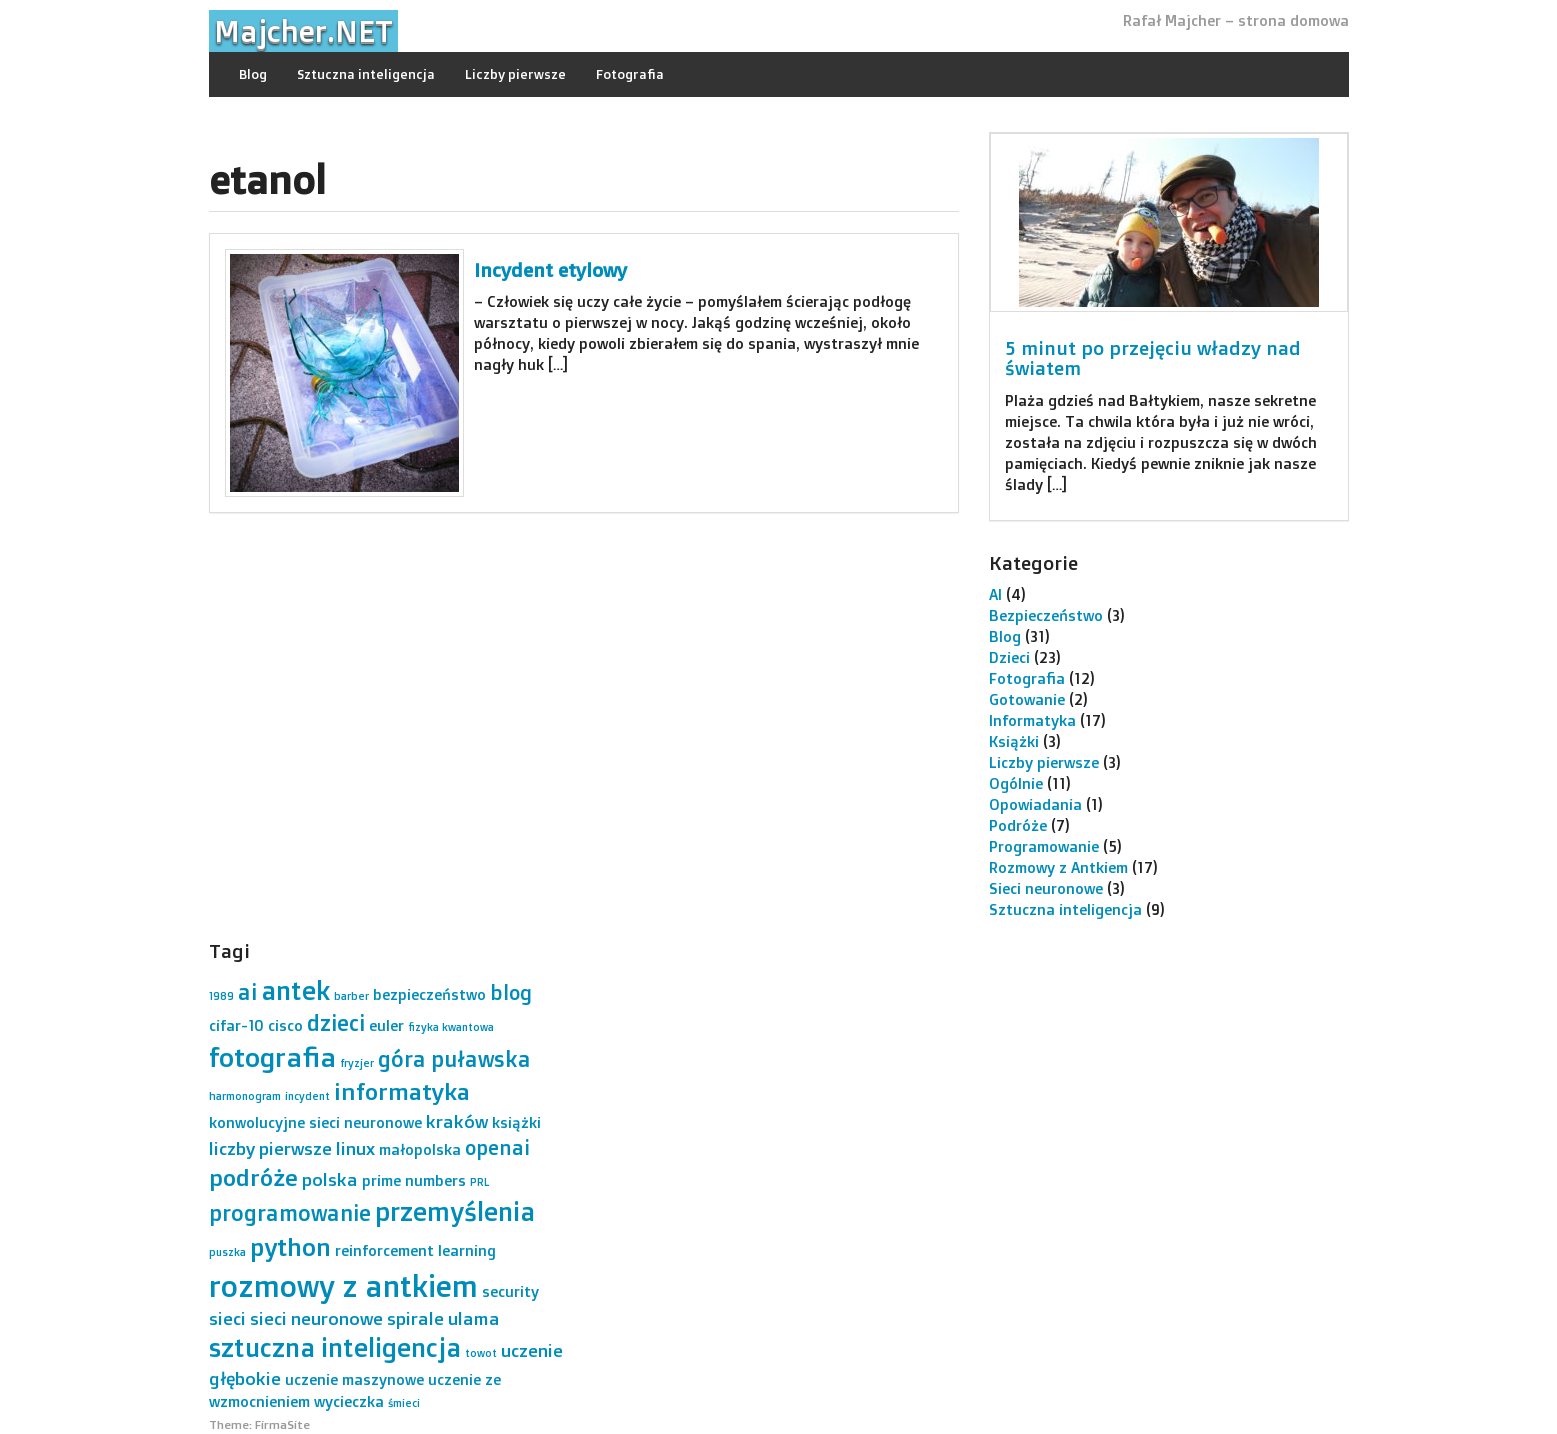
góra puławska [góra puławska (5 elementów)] (454, 1058)
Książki (1014, 741)
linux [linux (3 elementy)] (355, 1148)
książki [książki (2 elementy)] (516, 1122)
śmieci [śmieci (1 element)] (404, 1403)
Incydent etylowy (550, 270)
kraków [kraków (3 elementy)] (457, 1121)
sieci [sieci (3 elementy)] (227, 1318)
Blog (253, 74)
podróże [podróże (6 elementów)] (253, 1177)
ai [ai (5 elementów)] (247, 991)
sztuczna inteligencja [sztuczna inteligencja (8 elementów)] (335, 1347)
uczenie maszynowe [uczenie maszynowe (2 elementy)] (354, 1379)
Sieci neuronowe (1046, 888)
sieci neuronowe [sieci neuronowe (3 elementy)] (316, 1318)
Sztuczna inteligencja (366, 74)
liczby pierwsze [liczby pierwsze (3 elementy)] (270, 1148)
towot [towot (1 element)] (481, 1353)
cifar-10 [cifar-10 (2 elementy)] (236, 1025)
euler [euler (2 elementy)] (386, 1025)
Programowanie (1044, 846)
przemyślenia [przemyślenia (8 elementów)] (455, 1211)
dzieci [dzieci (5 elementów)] (336, 1022)
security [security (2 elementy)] (510, 1291)
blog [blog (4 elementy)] (511, 992)
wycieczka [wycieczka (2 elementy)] (349, 1401)
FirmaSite (282, 1424)
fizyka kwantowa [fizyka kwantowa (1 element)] (451, 1027)
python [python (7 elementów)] (290, 1246)
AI (995, 594)
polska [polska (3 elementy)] (330, 1179)
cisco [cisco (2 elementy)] (285, 1025)
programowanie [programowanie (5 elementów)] (290, 1212)
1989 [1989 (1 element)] (221, 996)
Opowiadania (1035, 804)
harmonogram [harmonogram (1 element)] (245, 1096)
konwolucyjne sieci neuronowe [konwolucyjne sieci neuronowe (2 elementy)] (315, 1122)
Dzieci (1009, 657)
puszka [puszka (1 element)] (227, 1252)
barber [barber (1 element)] (351, 996)
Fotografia (630, 74)
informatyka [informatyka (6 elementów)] (402, 1091)
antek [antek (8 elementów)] (295, 990)
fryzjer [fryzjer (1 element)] (357, 1063)
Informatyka (1032, 720)
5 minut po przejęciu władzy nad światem (1153, 358)
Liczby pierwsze (515, 74)
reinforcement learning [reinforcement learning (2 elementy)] (415, 1250)
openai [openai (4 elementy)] (497, 1147)
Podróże (1018, 825)
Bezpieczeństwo (1046, 615)
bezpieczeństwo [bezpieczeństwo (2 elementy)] (429, 994)
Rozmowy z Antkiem (1058, 867)
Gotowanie (1027, 699)
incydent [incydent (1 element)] (307, 1096)
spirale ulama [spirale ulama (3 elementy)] (443, 1318)
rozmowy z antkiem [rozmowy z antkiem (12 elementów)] (343, 1285)
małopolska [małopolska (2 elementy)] (420, 1149)
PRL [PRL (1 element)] (479, 1182)
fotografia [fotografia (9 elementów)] (272, 1057)
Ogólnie (1016, 783)
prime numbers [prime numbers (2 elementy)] (414, 1180)
